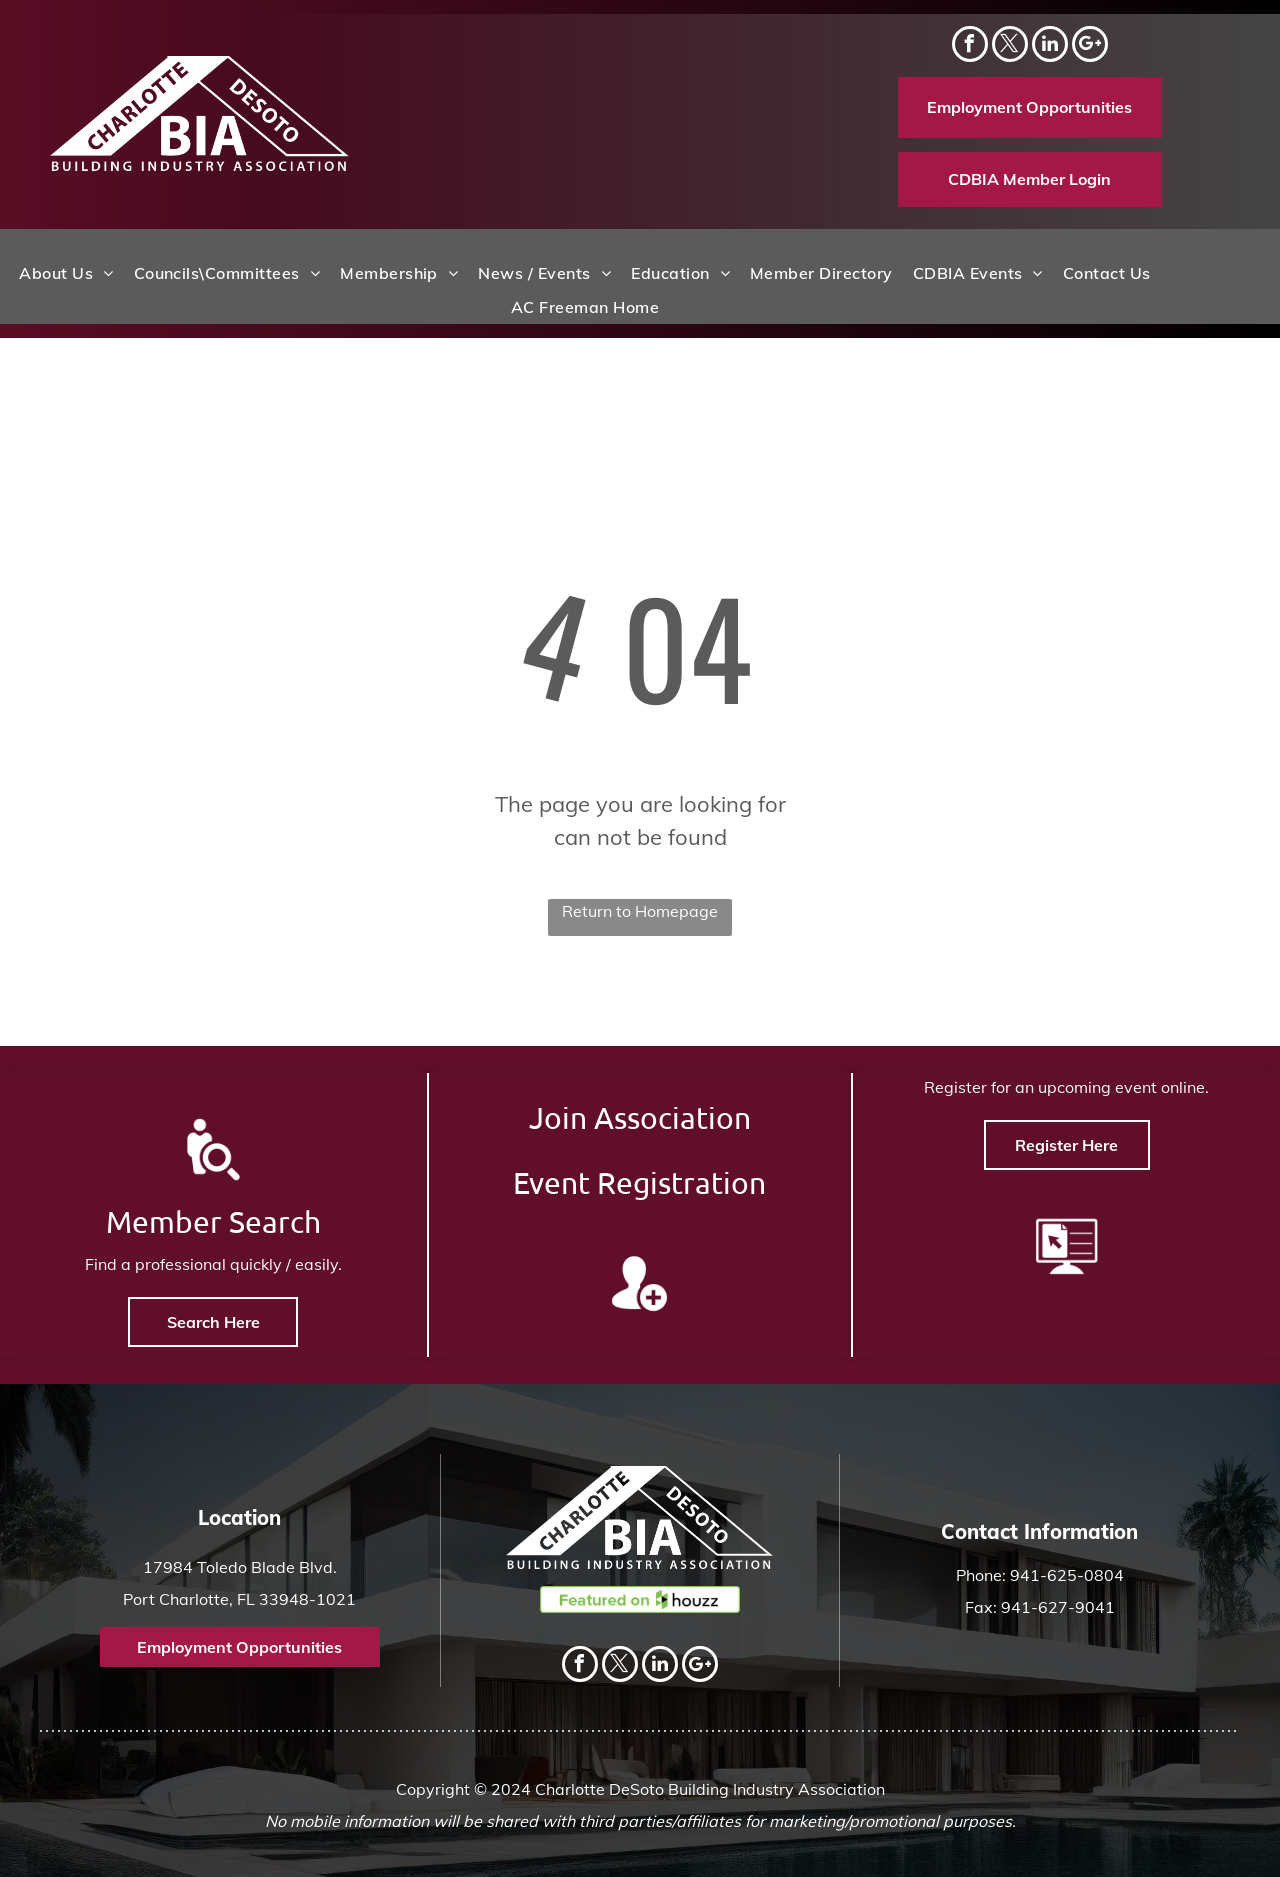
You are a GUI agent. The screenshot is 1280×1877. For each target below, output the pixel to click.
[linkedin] (1050, 46)
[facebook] (970, 46)
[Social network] (1090, 46)
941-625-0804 (1067, 1575)
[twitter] (1010, 46)
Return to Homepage (640, 911)
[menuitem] (66, 273)
